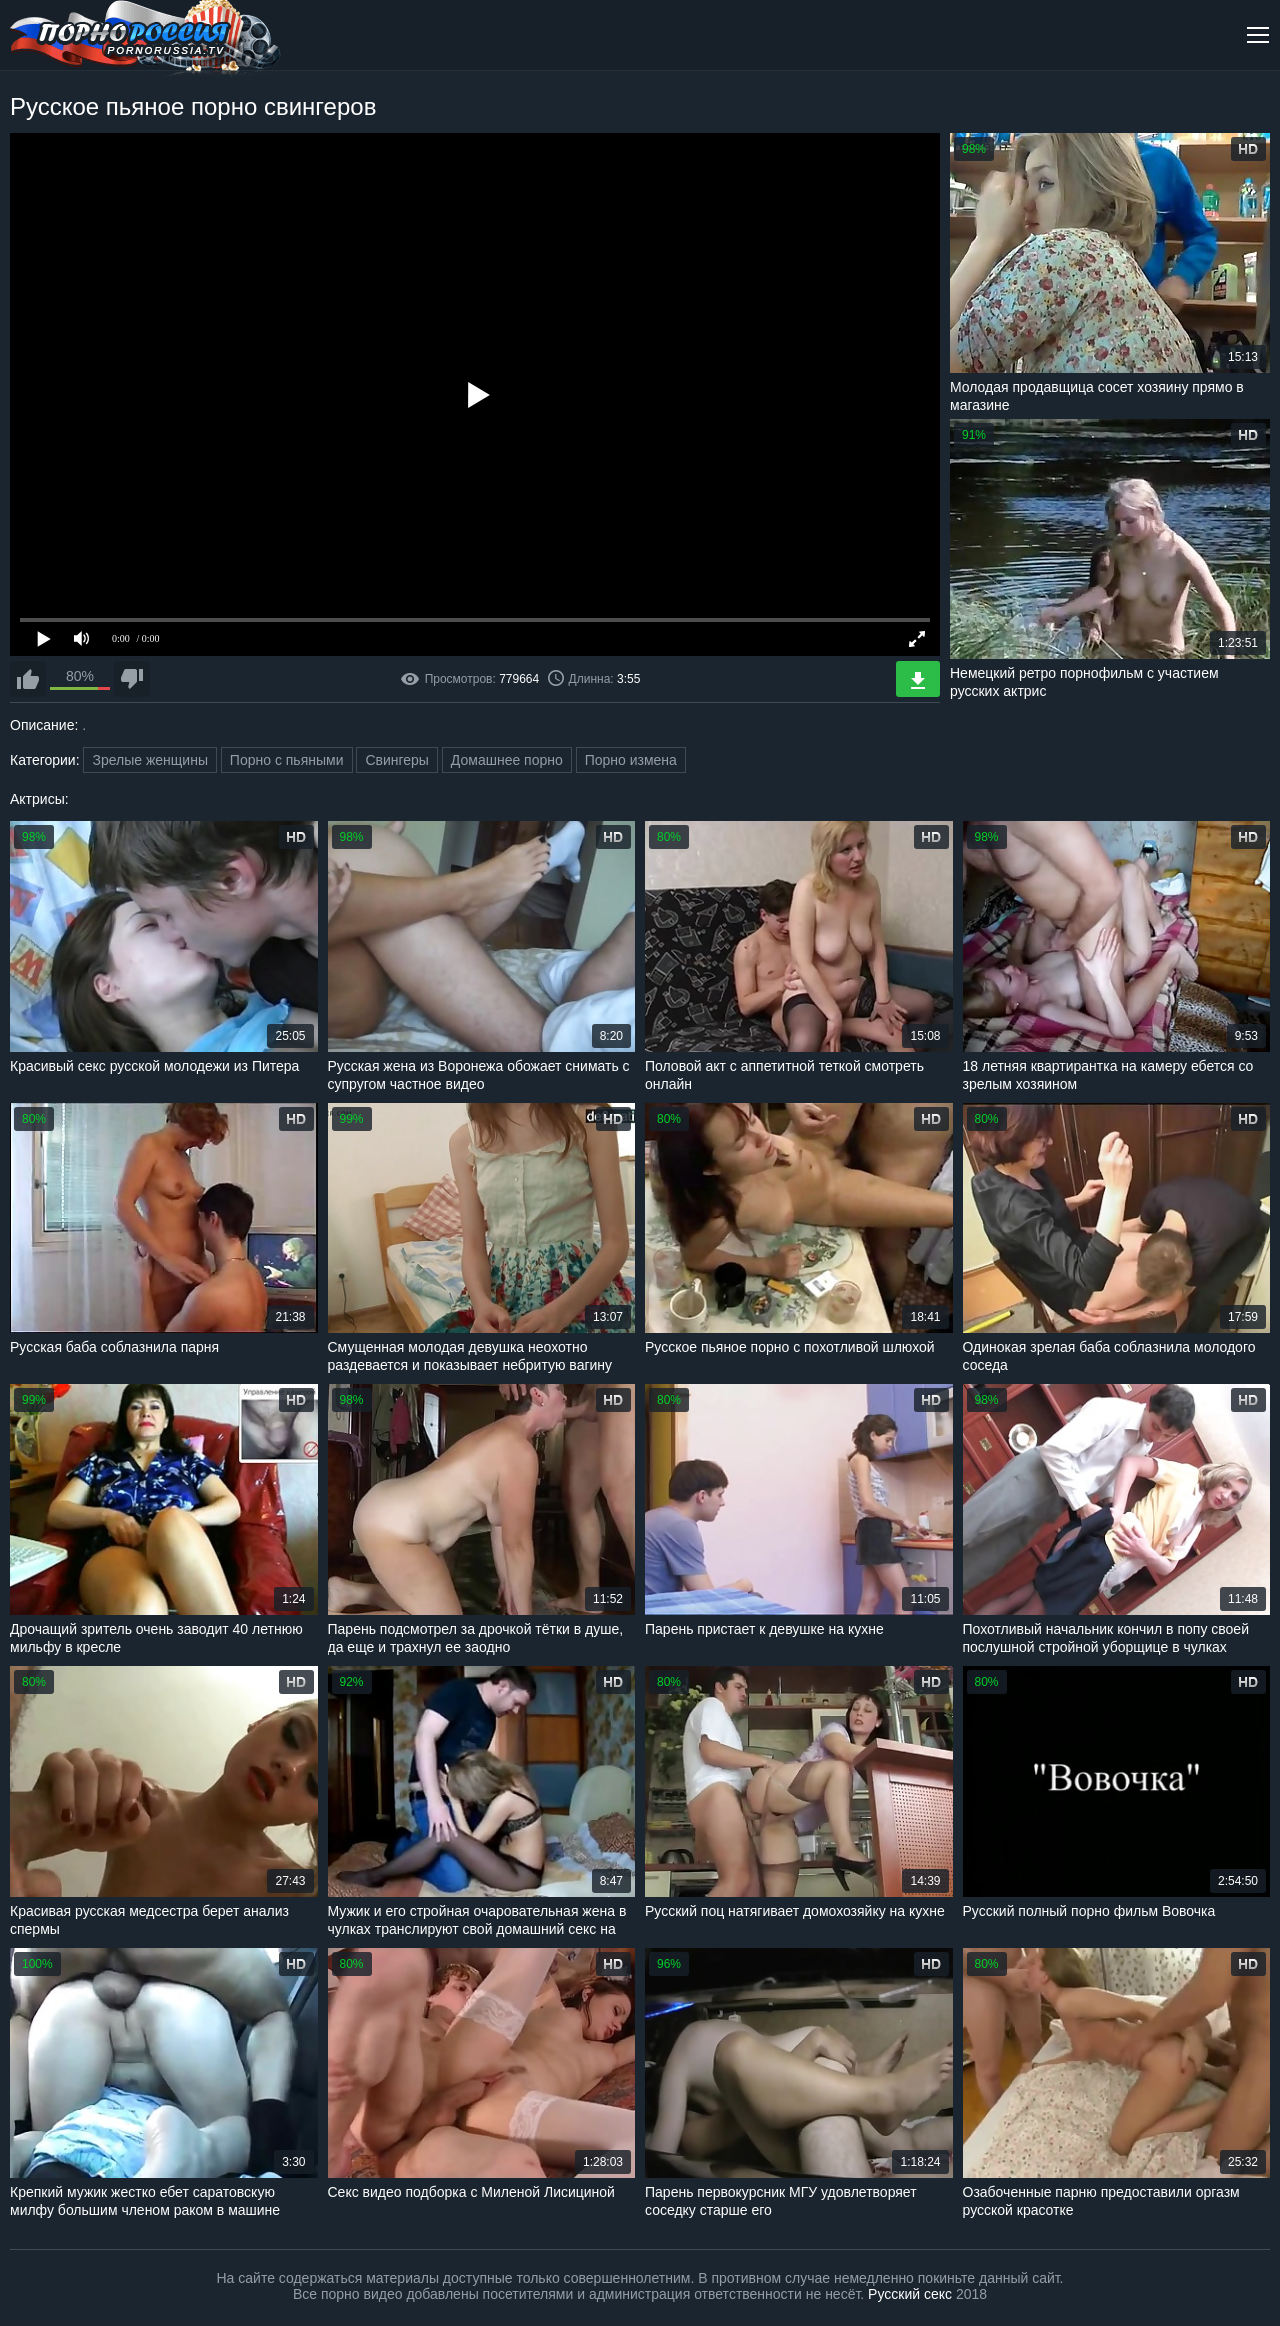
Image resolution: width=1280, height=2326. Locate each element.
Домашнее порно (507, 760)
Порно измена (631, 760)
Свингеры (397, 760)
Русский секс (910, 2294)
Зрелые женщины (150, 760)
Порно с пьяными (287, 760)
